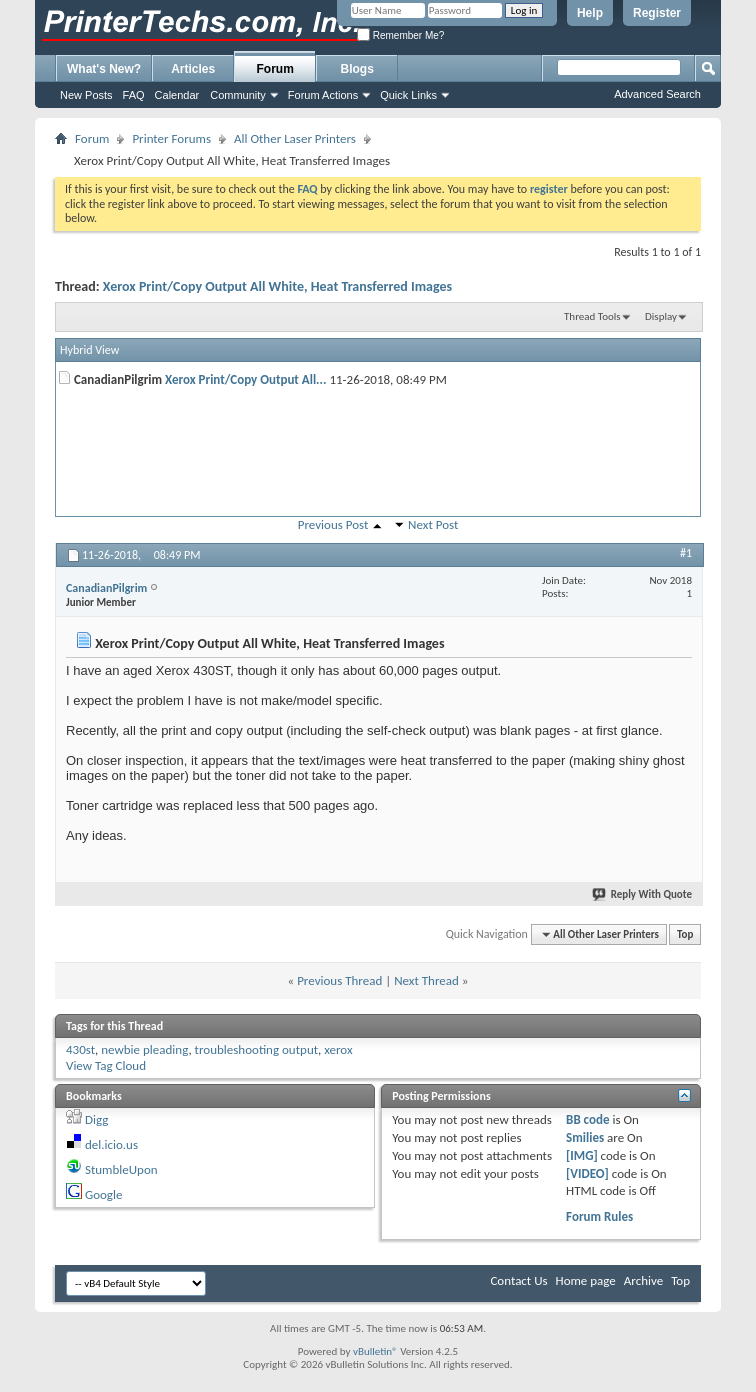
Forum (275, 69)
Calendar (177, 95)
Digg (96, 1119)
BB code (587, 1119)
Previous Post (333, 524)
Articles (193, 69)
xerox (338, 1049)
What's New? (104, 69)
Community (238, 95)
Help (590, 13)
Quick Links (408, 95)
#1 (686, 553)
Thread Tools (592, 316)
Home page (586, 1280)
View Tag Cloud (106, 1065)
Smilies (585, 1137)
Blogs (357, 69)
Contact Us (518, 1280)
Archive (643, 1280)
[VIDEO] (587, 1173)
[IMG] (582, 1155)
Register (657, 13)
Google (103, 1194)
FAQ (134, 95)
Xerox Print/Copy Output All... (245, 379)
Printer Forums (171, 138)
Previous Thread (339, 980)
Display (661, 316)
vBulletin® (375, 1351)
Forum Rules (599, 1216)
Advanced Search (657, 94)
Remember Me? (400, 35)
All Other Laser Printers (295, 138)
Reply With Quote (643, 894)
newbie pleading (144, 1049)
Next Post (433, 524)
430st (80, 1049)
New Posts (86, 95)
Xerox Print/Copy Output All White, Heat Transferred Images (277, 286)
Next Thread (426, 980)
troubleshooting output (256, 1049)
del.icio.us (111, 1144)
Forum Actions (323, 95)
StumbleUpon (121, 1169)
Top (685, 934)
